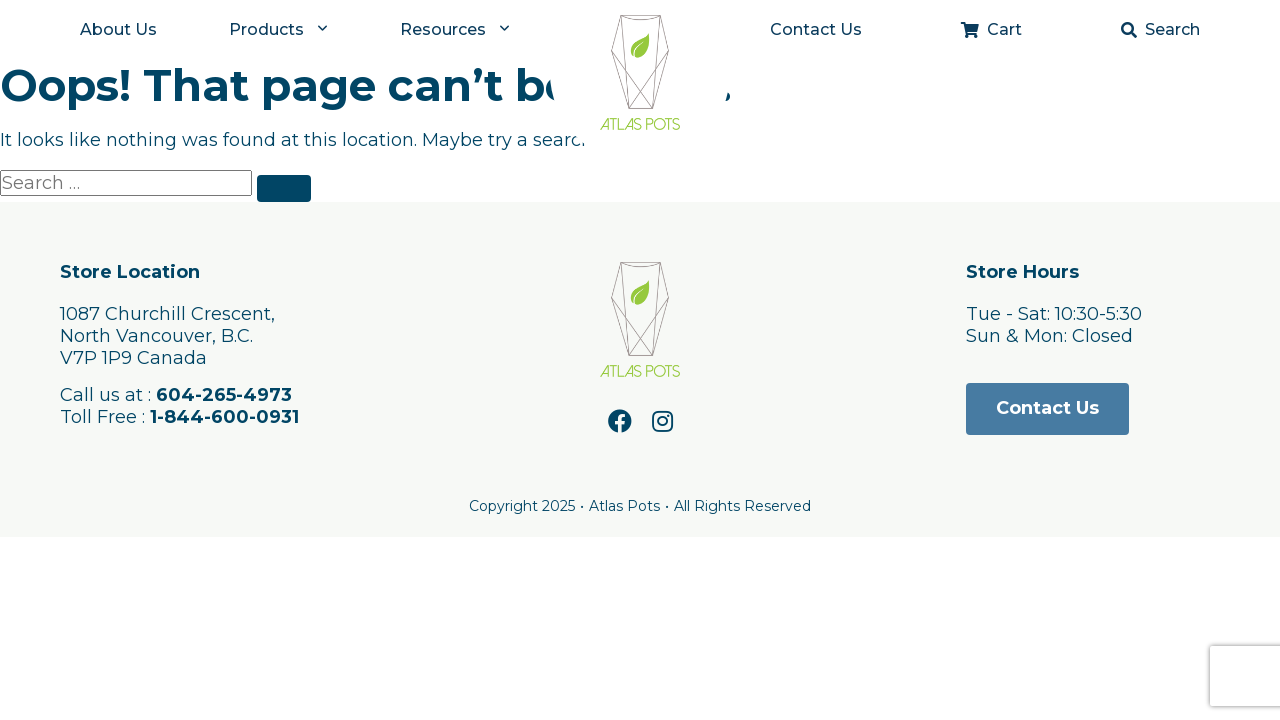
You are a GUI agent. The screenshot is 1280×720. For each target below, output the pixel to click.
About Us (118, 29)
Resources (443, 29)
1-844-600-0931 (224, 417)
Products (266, 29)
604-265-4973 (224, 395)
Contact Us (816, 29)
